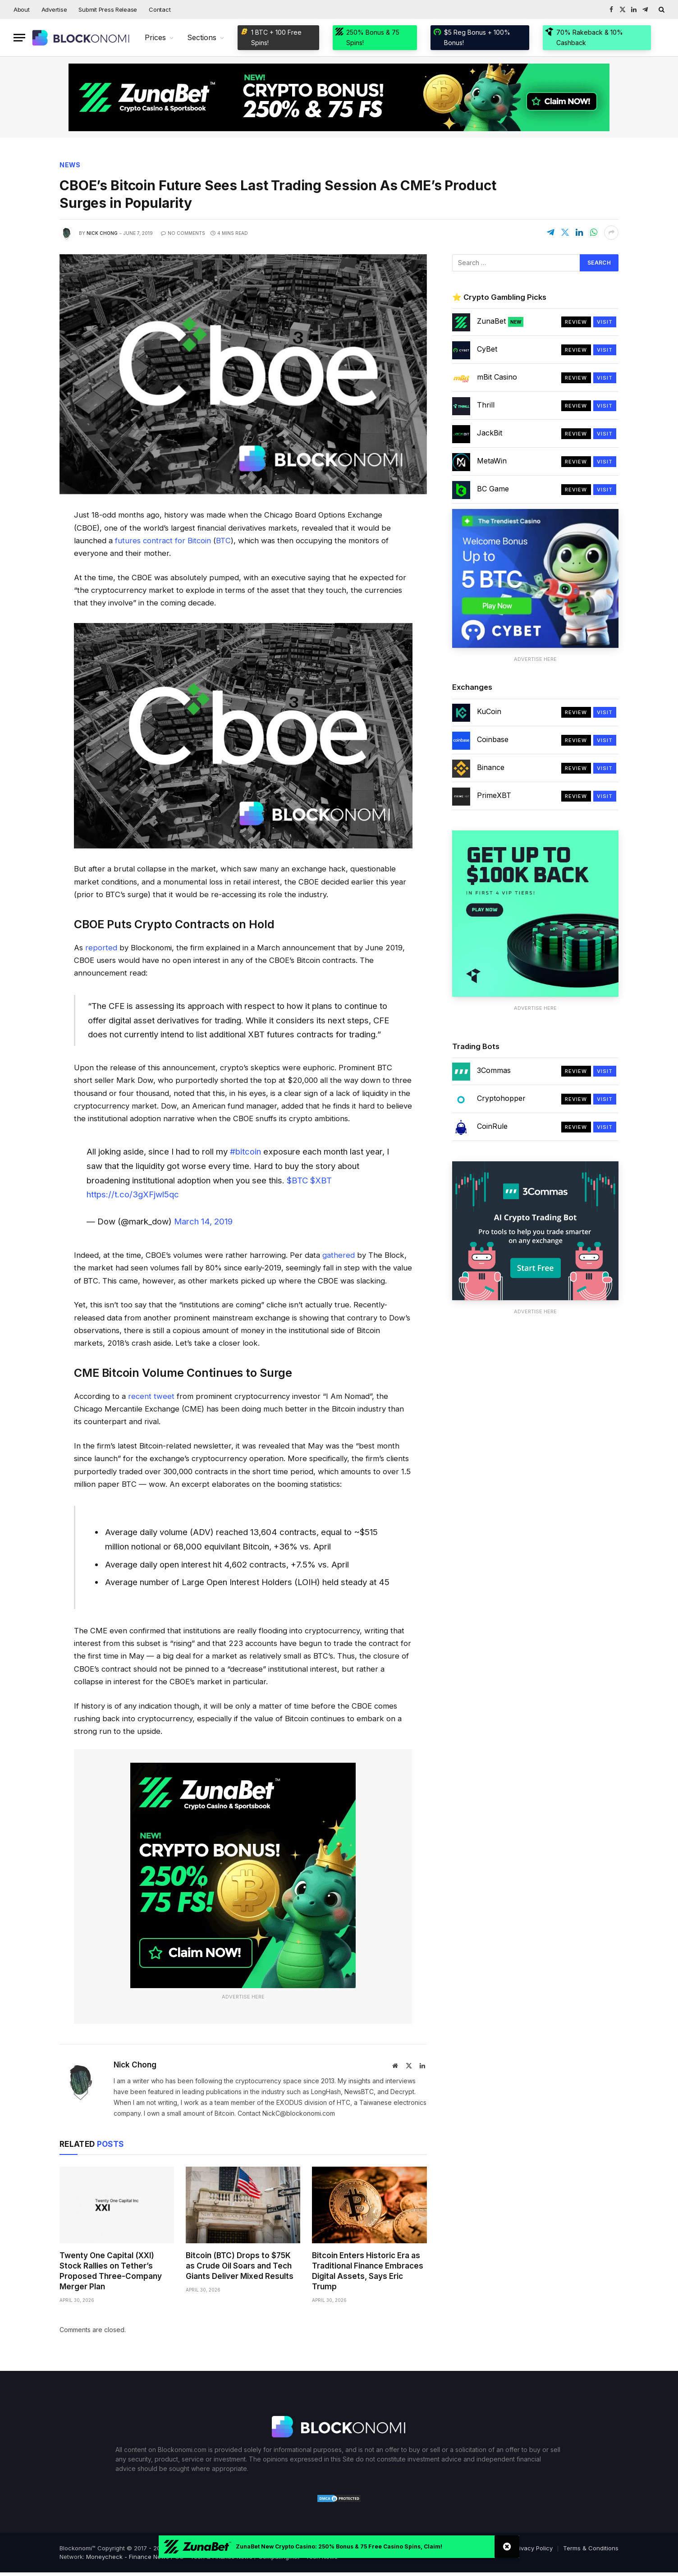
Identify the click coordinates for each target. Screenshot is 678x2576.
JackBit (489, 432)
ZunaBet (500, 321)
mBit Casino (497, 376)
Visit (605, 322)
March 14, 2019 (203, 1222)
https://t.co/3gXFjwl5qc (133, 1194)
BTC (223, 540)
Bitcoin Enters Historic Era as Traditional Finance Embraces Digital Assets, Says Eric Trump (367, 2271)
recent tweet (151, 1396)
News (70, 165)
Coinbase (492, 739)
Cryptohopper (501, 1098)
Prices (155, 37)
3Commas (494, 1070)
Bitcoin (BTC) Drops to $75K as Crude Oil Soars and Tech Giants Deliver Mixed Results (239, 2266)
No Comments (183, 233)
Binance (490, 767)
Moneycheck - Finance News (127, 2556)
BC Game (493, 488)
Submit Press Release (107, 9)
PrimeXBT (494, 795)
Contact (159, 9)
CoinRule (492, 1126)
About (22, 9)
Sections (201, 37)
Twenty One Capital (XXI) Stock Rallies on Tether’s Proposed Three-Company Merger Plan (111, 2271)
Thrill (486, 404)
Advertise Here (243, 1997)
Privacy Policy (533, 2548)
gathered (338, 1255)
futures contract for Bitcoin (163, 540)
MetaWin (492, 460)
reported (101, 947)
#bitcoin (245, 1152)
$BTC (297, 1180)
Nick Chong (102, 233)
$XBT (321, 1180)
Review (576, 322)
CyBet (487, 348)
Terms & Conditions (590, 2548)
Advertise (54, 9)
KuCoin (489, 711)
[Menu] (19, 38)
